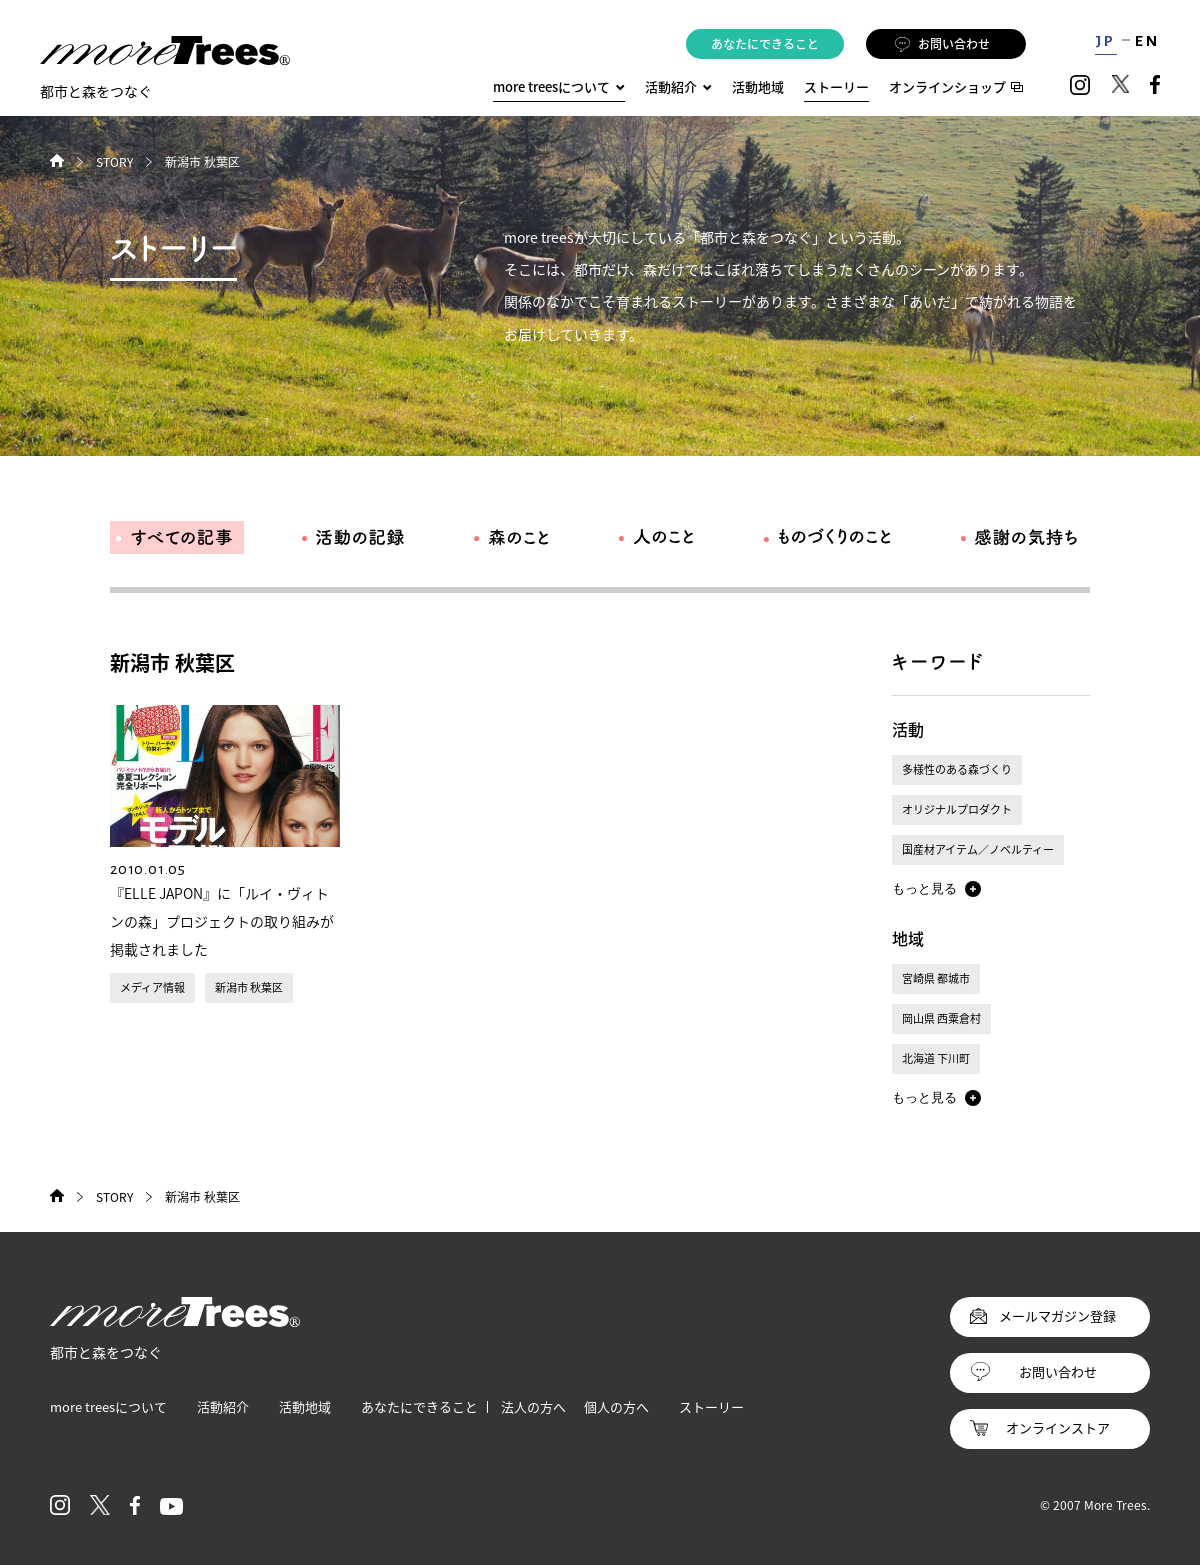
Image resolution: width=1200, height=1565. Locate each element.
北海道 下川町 (936, 1058)
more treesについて (559, 86)
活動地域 (758, 86)
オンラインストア (1058, 1427)
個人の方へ (616, 1406)
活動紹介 (223, 1406)
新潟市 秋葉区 (249, 987)
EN (1147, 41)
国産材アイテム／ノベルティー (978, 849)
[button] (936, 889)
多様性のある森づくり (957, 769)
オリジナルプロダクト (957, 809)
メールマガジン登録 (1057, 1315)
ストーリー (836, 86)
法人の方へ (533, 1406)
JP (1105, 41)
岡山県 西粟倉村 (941, 1018)
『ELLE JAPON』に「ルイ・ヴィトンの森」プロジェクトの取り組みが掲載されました (222, 921)
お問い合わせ (942, 44)
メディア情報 (152, 987)
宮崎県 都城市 (936, 978)
